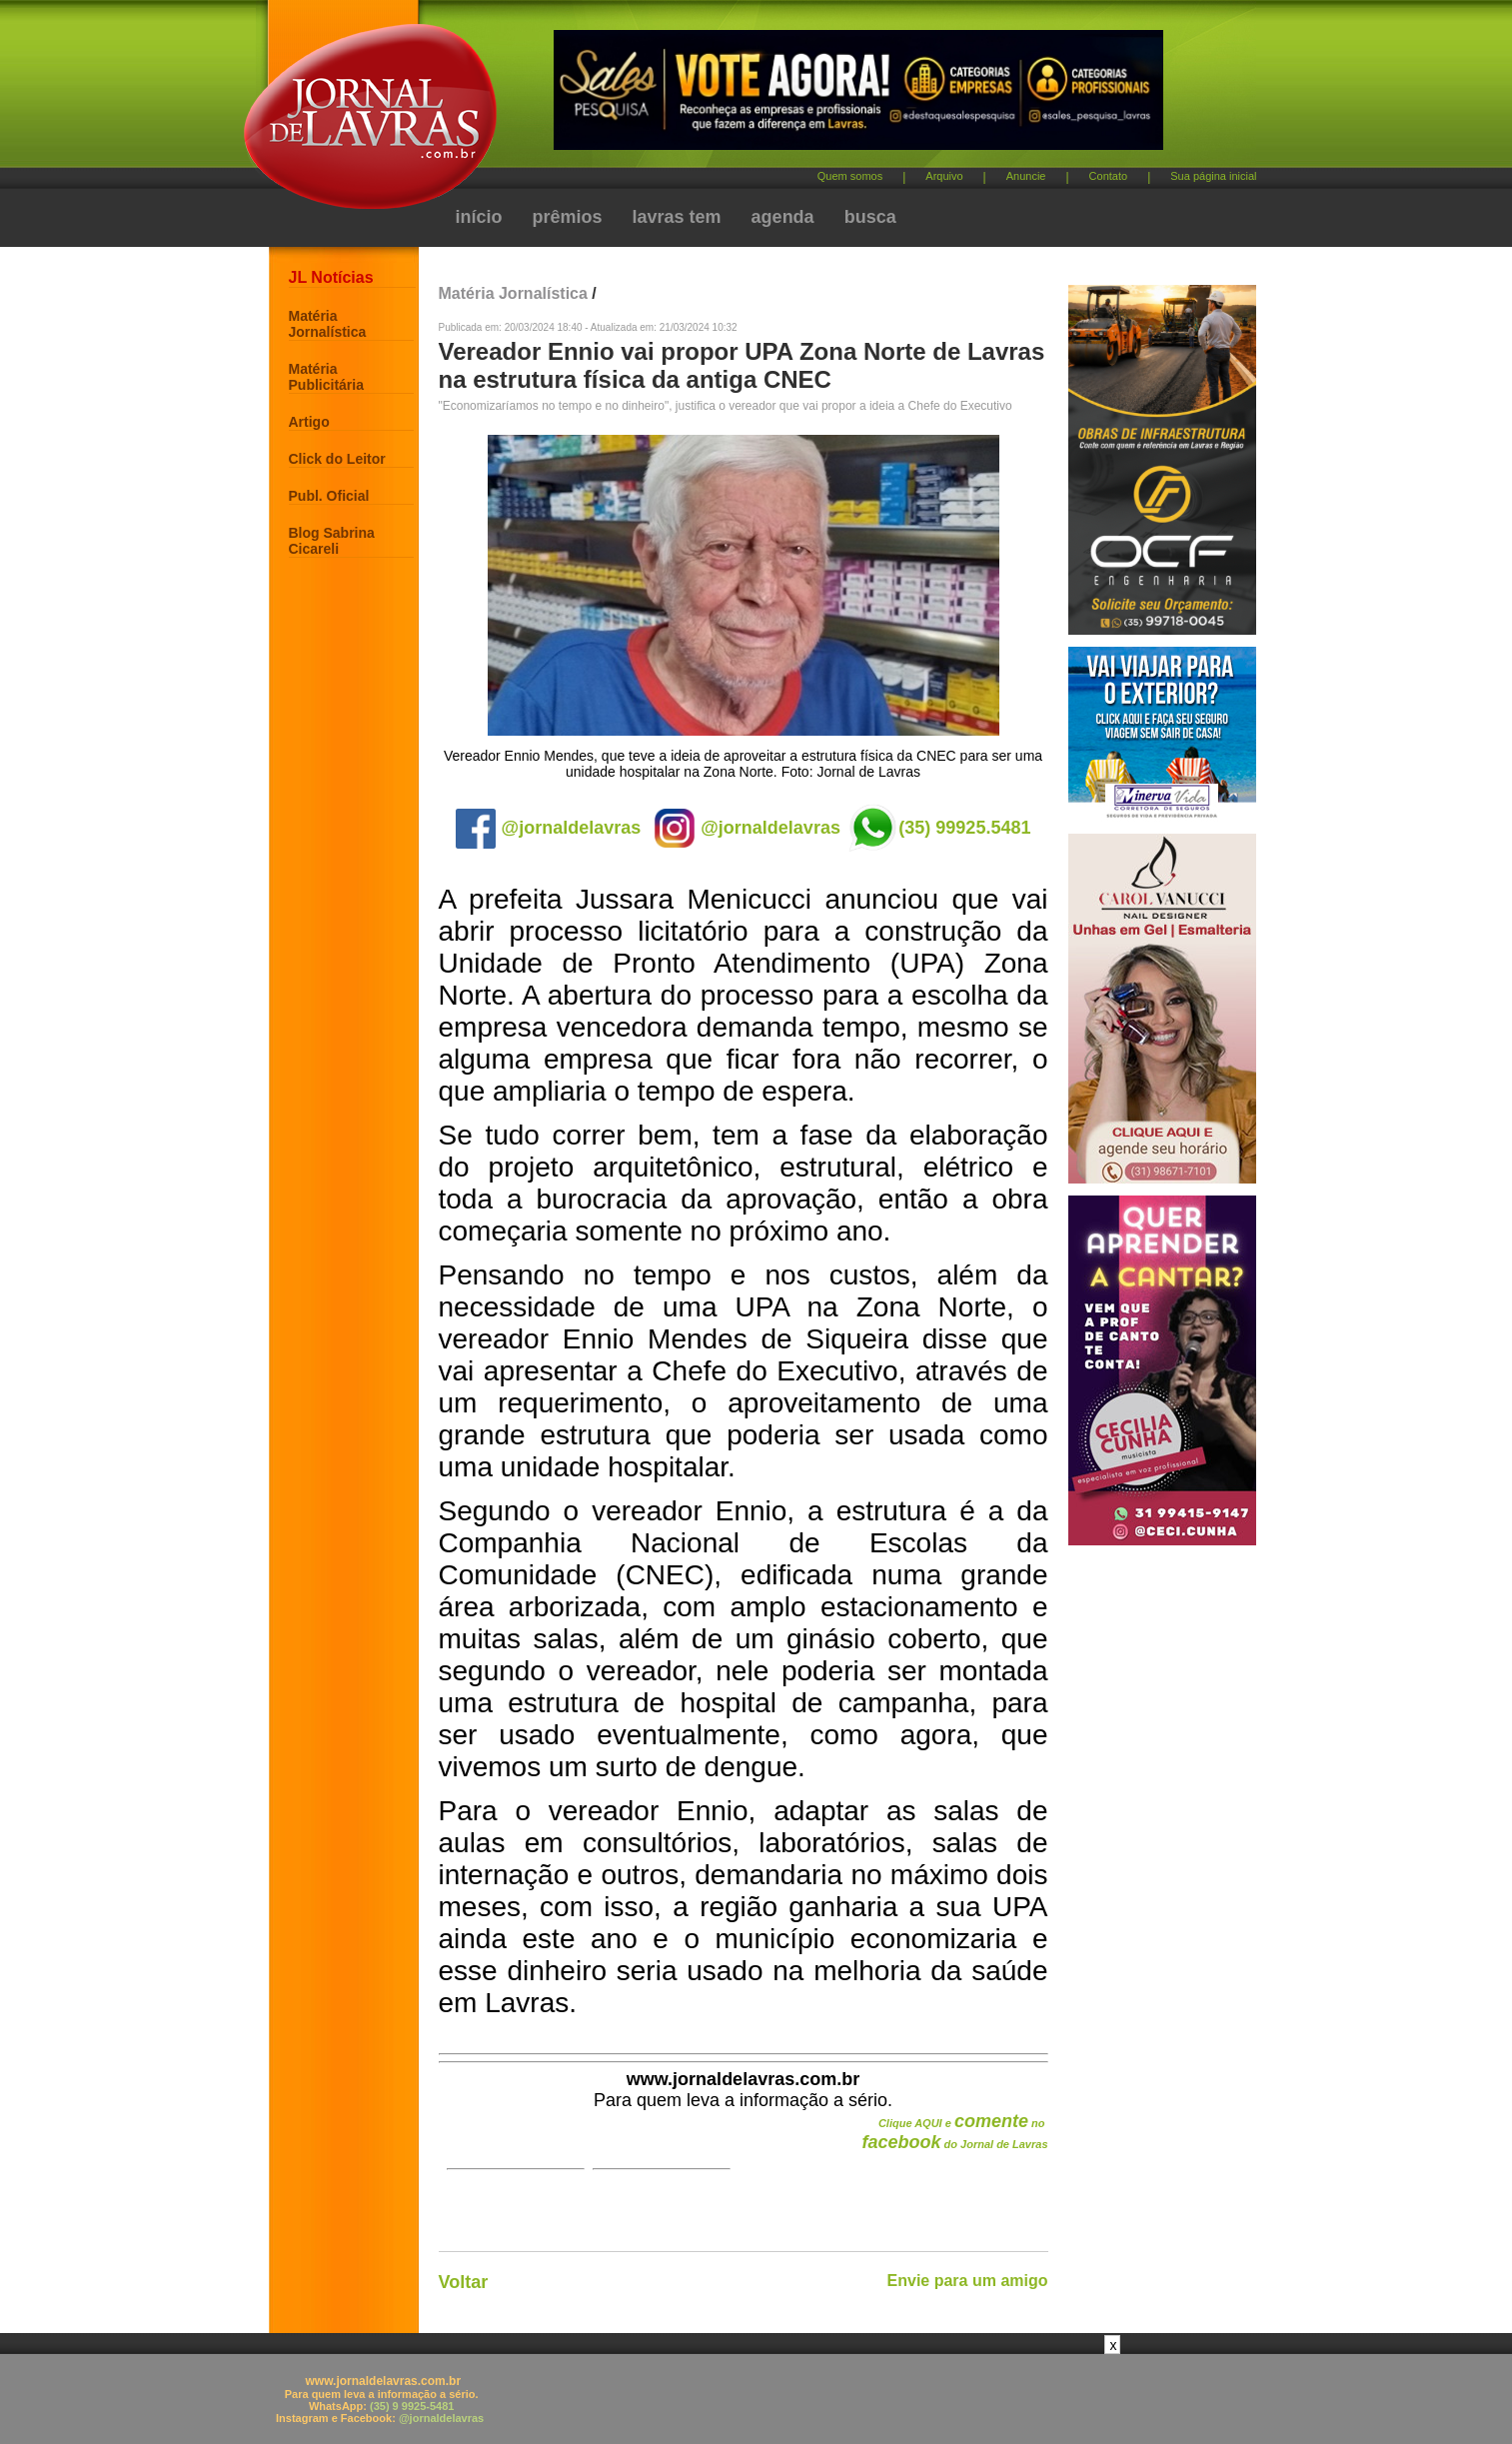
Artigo (309, 422)
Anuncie (1026, 176)
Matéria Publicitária (326, 377)
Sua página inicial (1213, 176)
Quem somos (849, 176)
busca (870, 217)
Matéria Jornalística (328, 324)
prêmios (568, 217)
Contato (1108, 176)
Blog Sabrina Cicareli (332, 541)
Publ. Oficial (329, 496)
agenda (783, 217)
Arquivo (943, 176)
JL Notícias (331, 277)
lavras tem (677, 217)
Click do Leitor (337, 459)
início (479, 217)
